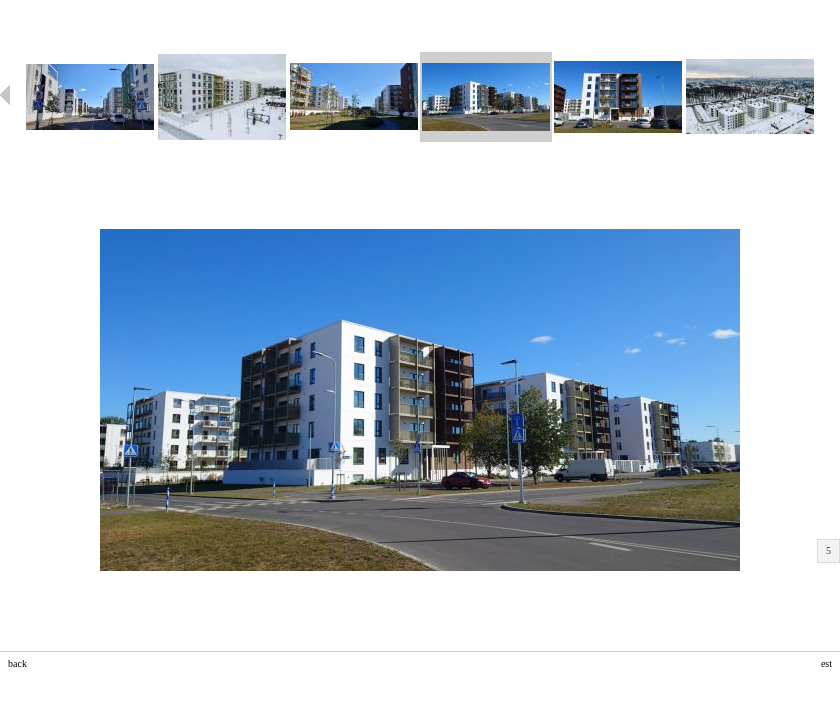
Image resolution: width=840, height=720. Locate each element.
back (17, 663)
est (826, 663)
